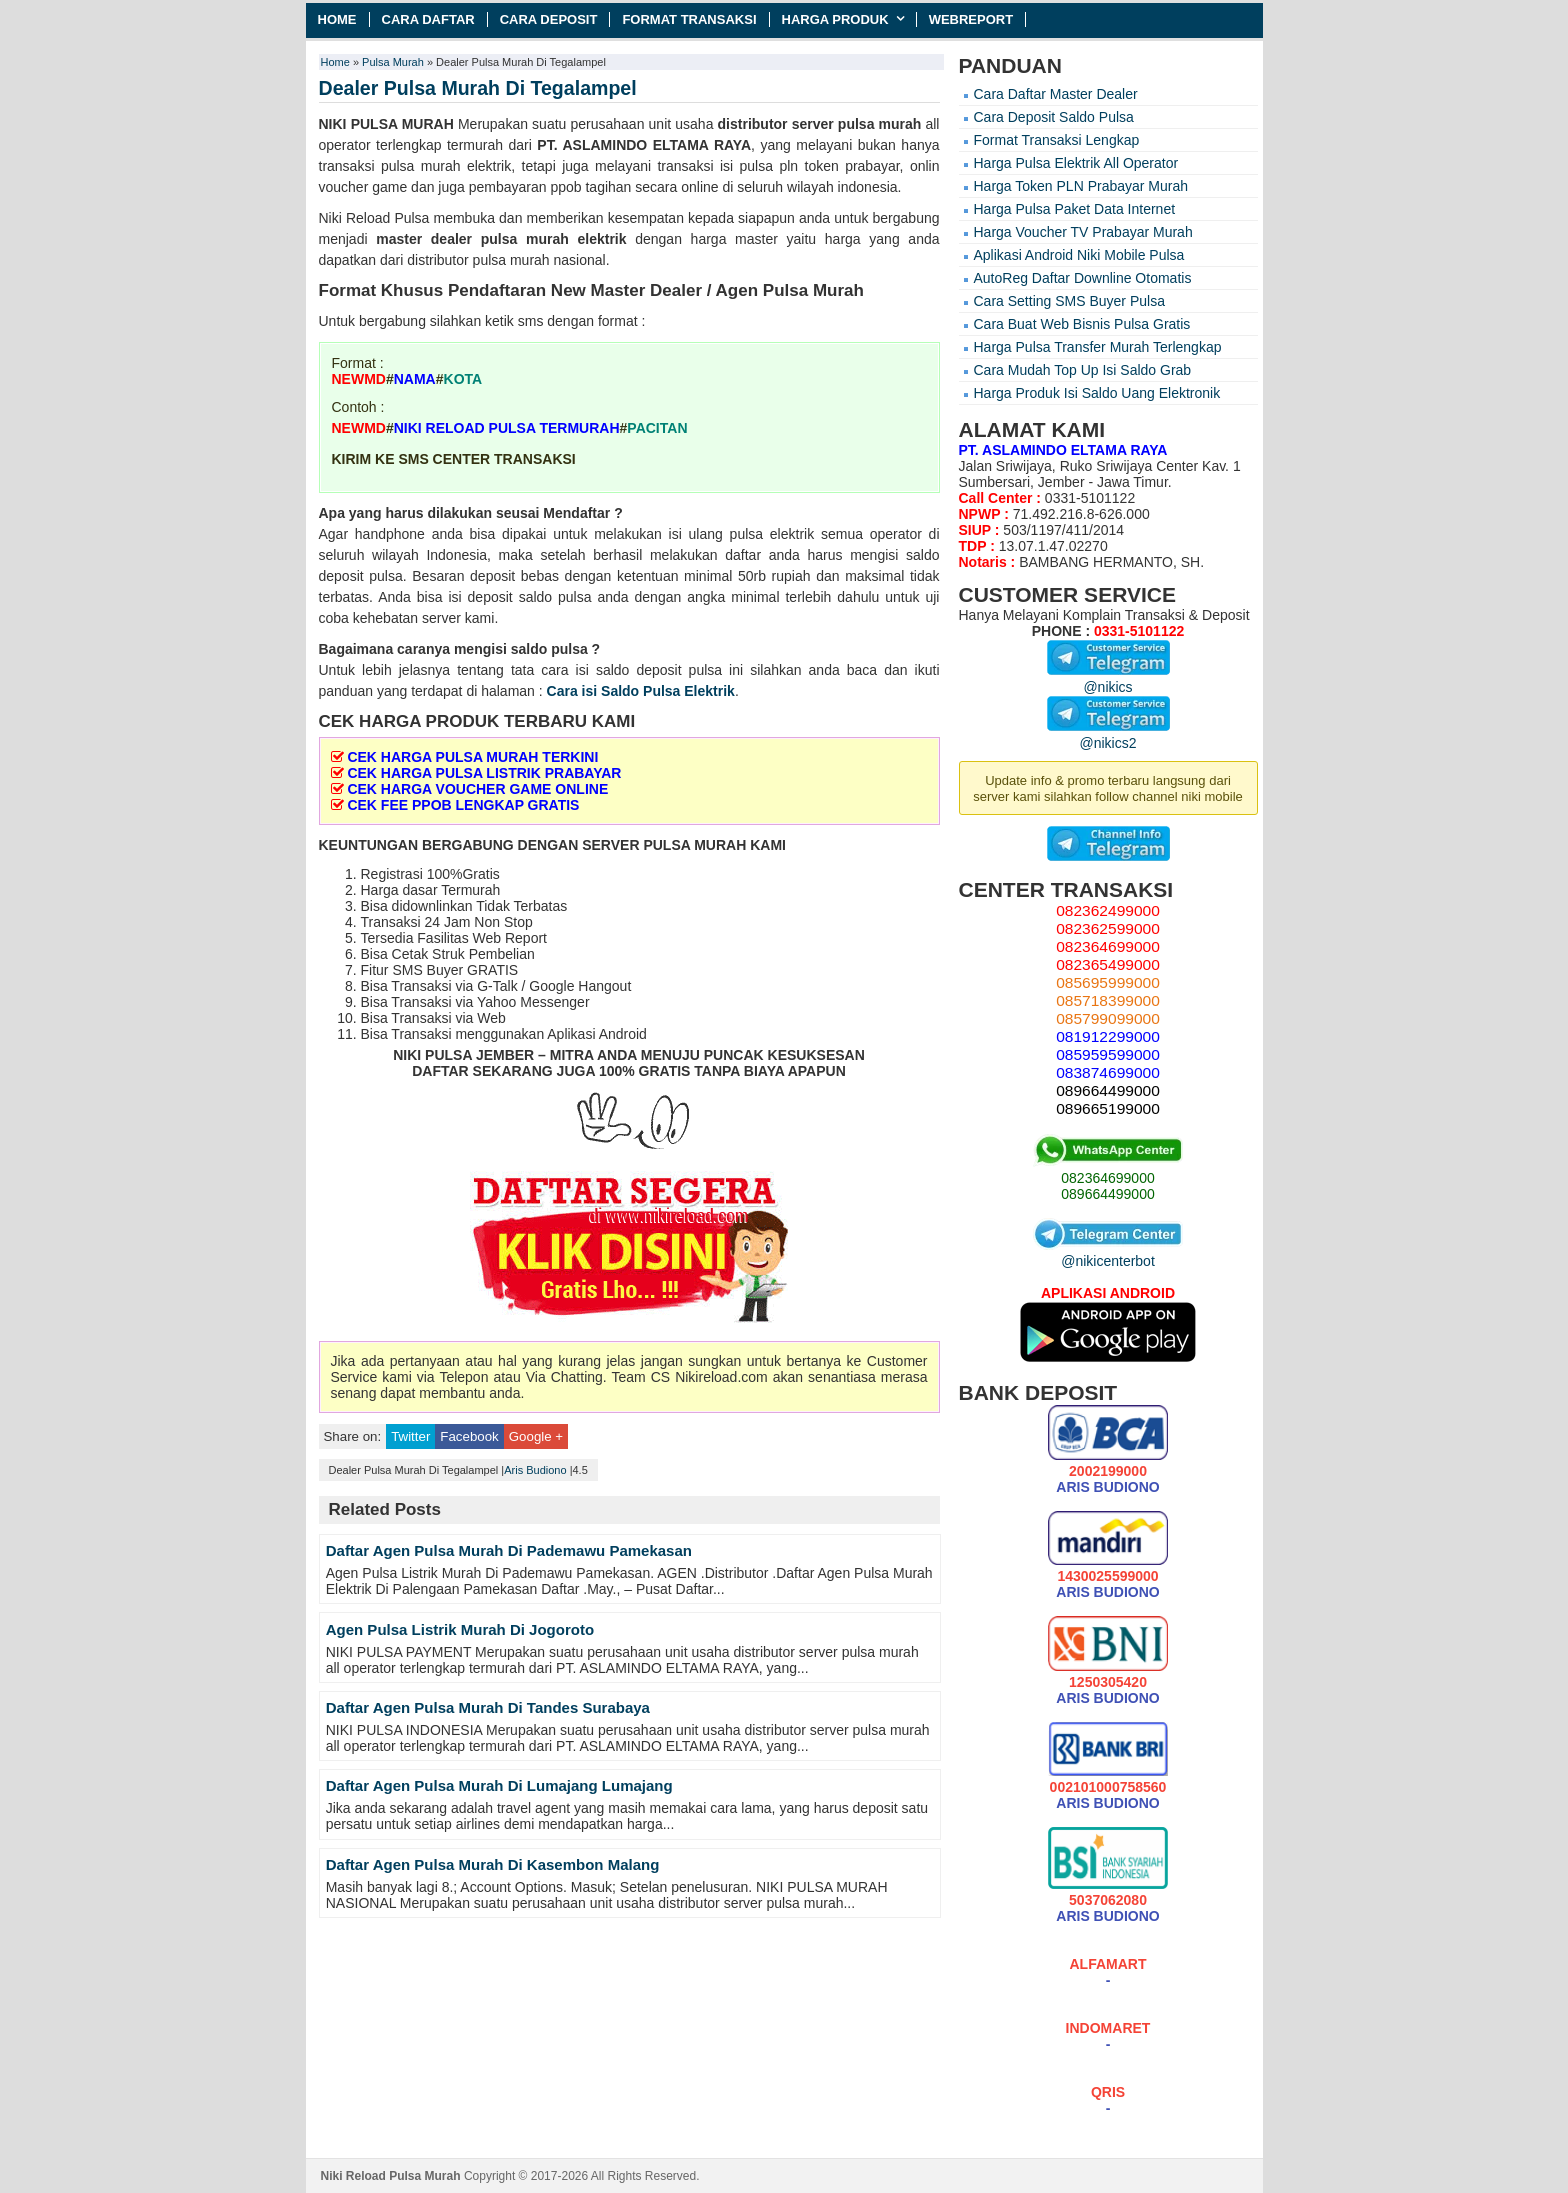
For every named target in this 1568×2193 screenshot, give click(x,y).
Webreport (971, 19)
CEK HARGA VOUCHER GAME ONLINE (477, 789)
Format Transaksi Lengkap (1057, 140)
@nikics (1108, 679)
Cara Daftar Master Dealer (1056, 94)
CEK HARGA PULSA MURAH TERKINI (472, 757)
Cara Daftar (428, 19)
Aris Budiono (535, 1470)
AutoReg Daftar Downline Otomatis (1083, 278)
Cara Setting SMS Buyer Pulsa (1069, 301)
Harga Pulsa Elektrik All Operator (1076, 163)
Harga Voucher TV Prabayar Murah (1083, 232)
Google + (536, 1436)
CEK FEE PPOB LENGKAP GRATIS (463, 805)
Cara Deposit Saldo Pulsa (1054, 117)
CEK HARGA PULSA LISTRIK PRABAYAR (484, 773)
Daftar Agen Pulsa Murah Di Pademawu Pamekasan (509, 1550)
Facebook (469, 1436)
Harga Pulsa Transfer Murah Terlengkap (1098, 347)
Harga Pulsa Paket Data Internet (1075, 209)
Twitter (410, 1436)
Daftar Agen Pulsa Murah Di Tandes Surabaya (488, 1707)
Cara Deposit (549, 19)
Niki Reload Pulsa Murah (391, 2176)
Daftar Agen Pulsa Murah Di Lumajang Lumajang (499, 1785)
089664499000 (1107, 1194)
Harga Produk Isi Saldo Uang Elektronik (1097, 393)
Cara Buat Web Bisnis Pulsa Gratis (1082, 324)
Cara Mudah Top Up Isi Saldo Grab (1083, 370)
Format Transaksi (689, 19)
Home (337, 19)
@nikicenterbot (1108, 1253)
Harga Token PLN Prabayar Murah (1081, 186)
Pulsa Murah (393, 62)
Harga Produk (835, 19)
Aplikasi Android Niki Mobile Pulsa (1079, 255)
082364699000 (1107, 1178)
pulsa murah (879, 124)
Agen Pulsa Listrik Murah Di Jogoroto (460, 1629)
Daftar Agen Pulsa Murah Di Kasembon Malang (493, 1864)
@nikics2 (1108, 735)
